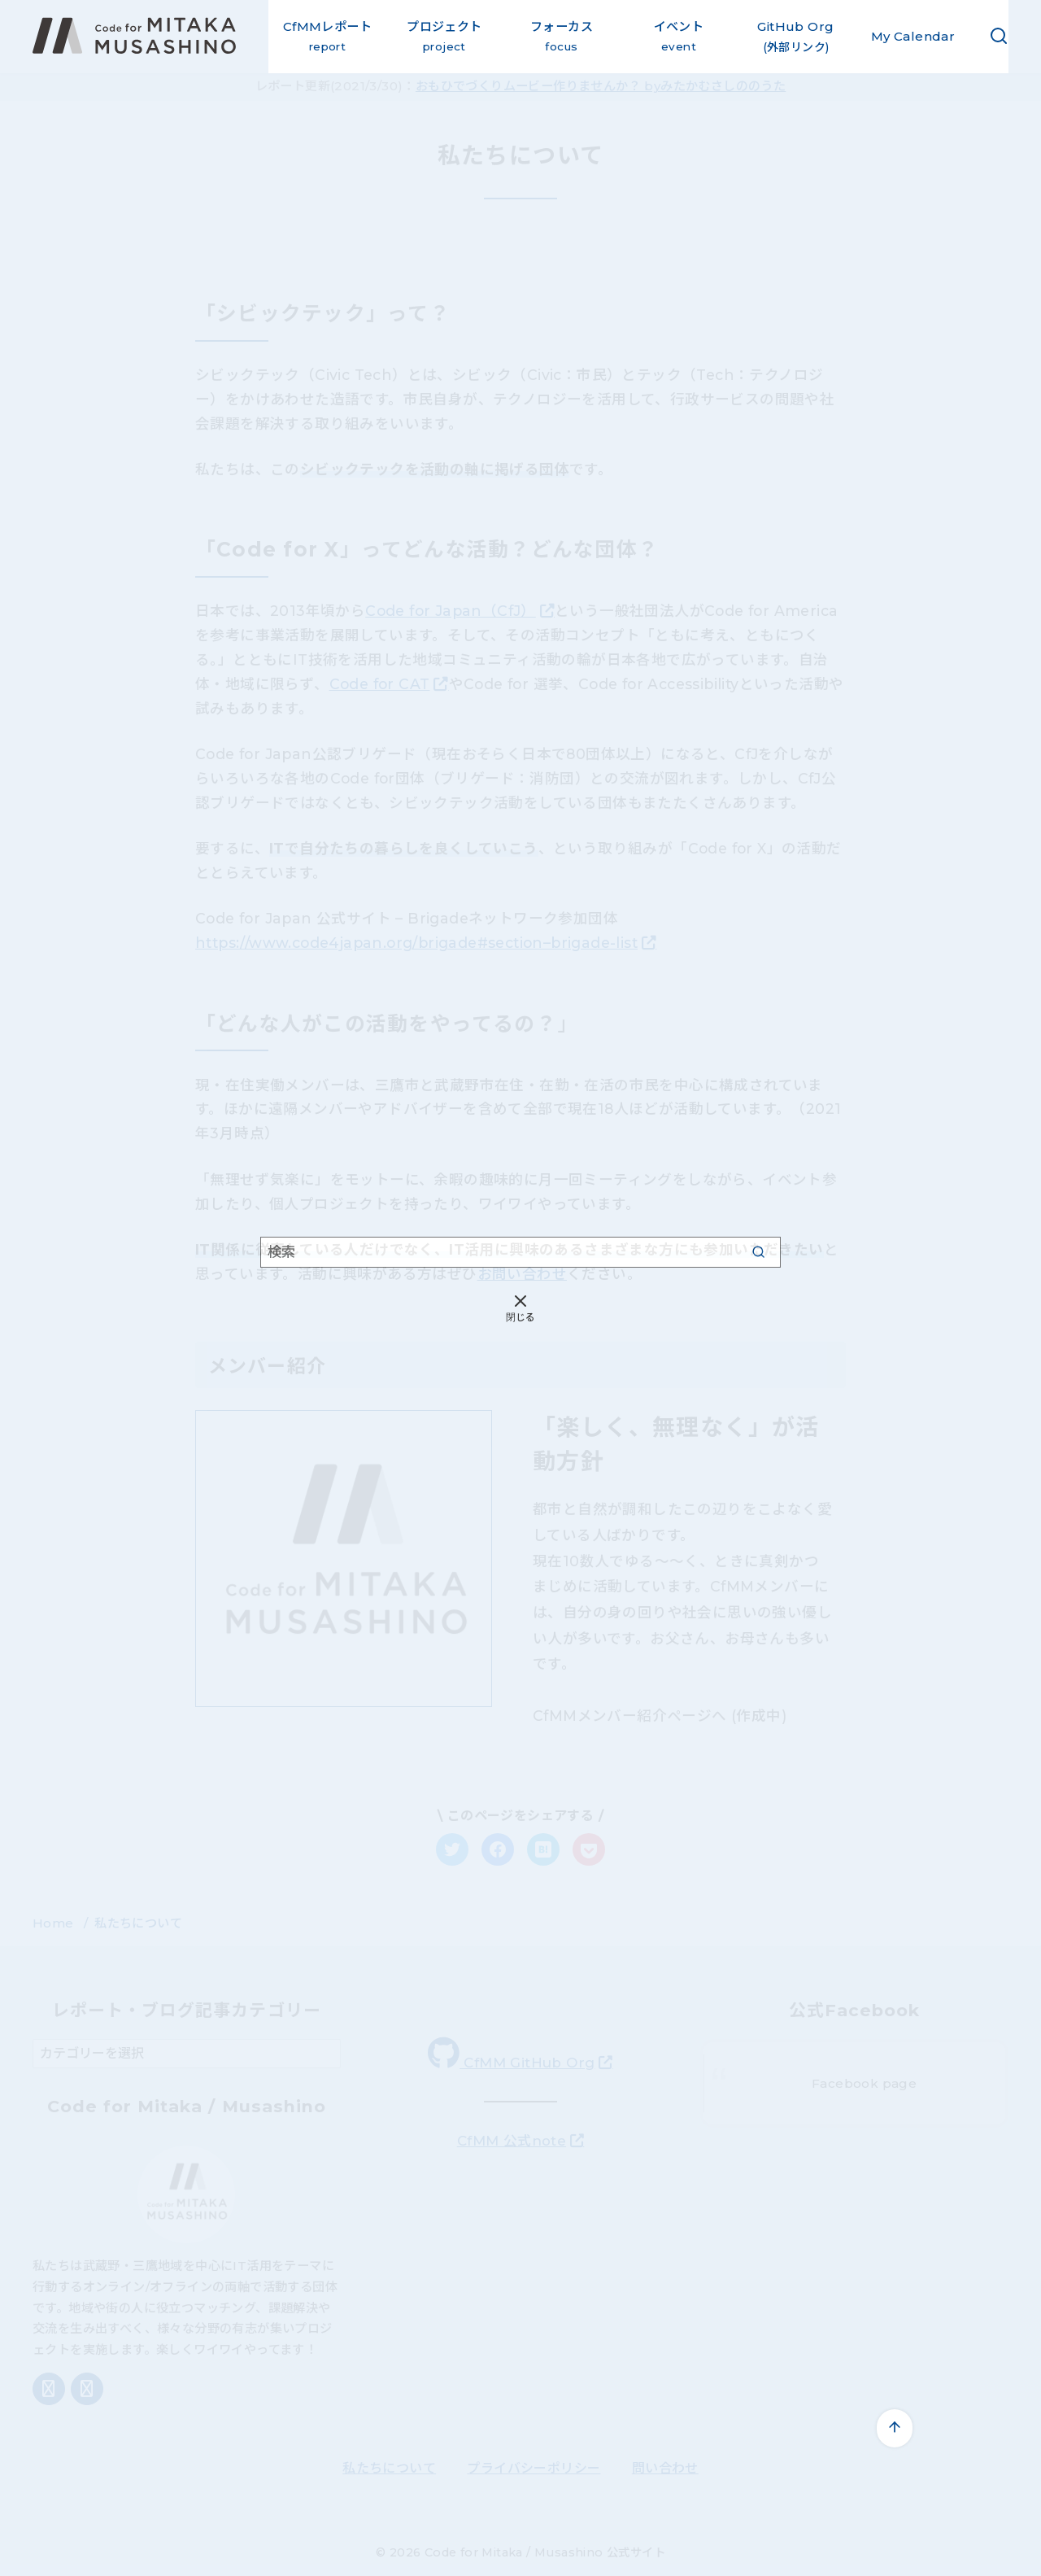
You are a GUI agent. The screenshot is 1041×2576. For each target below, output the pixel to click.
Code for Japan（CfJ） (450, 610)
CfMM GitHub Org (511, 2054)
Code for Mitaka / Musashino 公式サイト (545, 2552)
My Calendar (913, 36)
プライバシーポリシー (533, 2468)
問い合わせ (665, 2468)
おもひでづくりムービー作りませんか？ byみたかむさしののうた (601, 86)
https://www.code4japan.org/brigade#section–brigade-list (416, 942)
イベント (678, 38)
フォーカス (561, 38)
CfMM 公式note (511, 2141)
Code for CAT (379, 683)
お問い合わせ (522, 1273)
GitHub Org (796, 38)
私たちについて (138, 1923)
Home (55, 1923)
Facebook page (864, 2083)
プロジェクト (444, 38)
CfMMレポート (327, 38)
